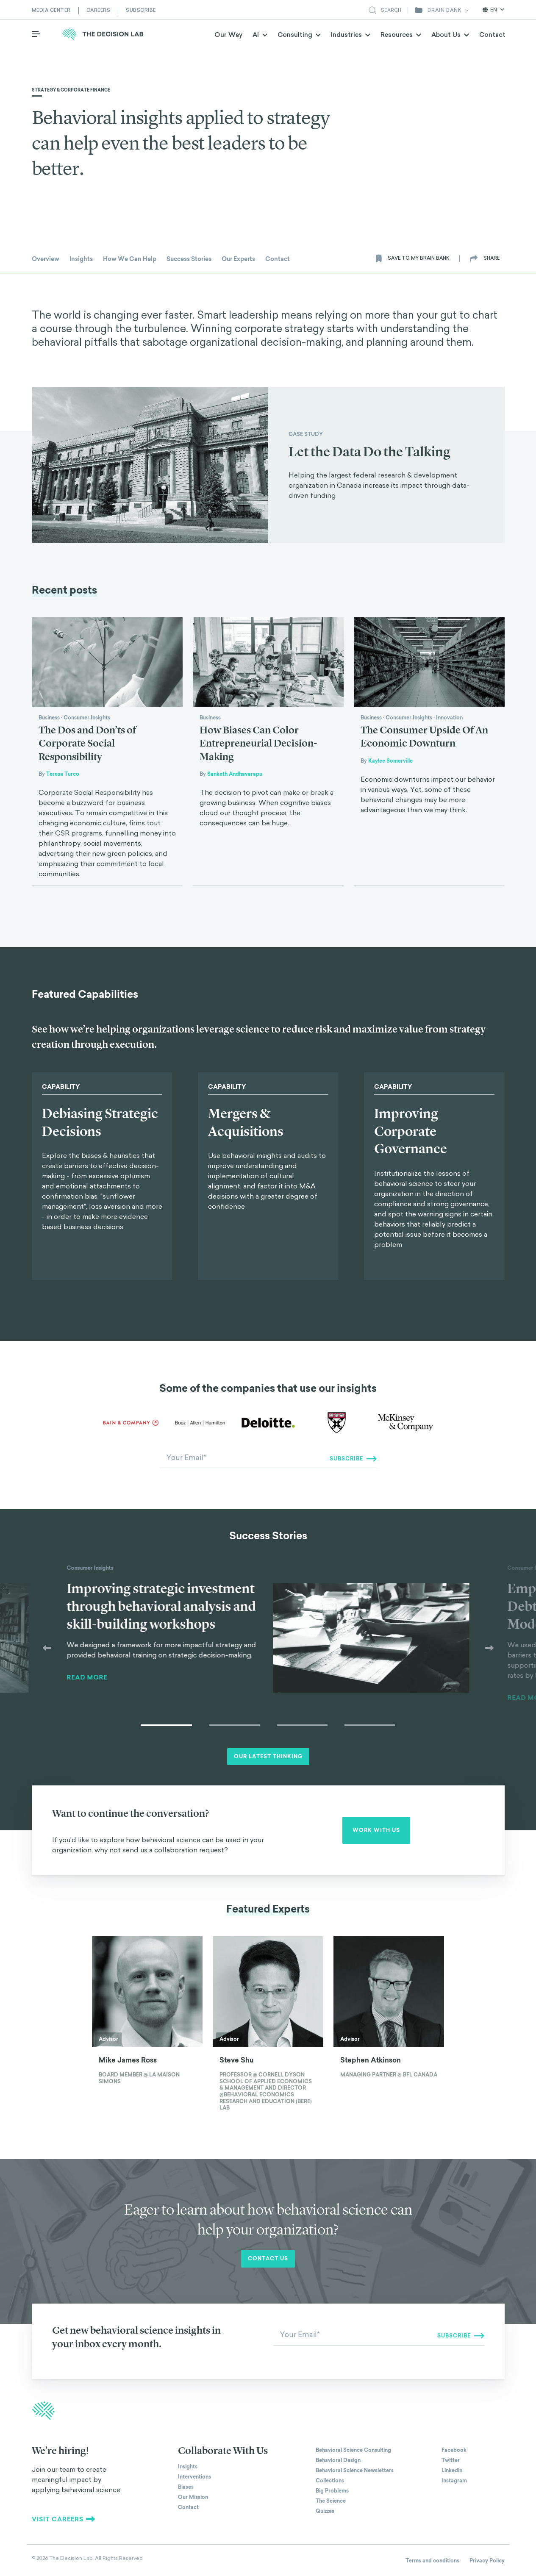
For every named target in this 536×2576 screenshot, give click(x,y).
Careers (98, 10)
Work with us (376, 1831)
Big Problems (332, 2492)
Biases (186, 2488)
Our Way (228, 39)
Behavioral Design (338, 2461)
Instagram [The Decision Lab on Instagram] (454, 2481)
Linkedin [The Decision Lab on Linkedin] (452, 2471)
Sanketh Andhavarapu (234, 774)
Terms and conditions (432, 2561)
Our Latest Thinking (268, 1757)
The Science (331, 2502)
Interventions (194, 2478)
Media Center (51, 10)
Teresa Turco (62, 774)
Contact (492, 39)
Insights (187, 2467)
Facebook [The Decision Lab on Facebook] (454, 2451)
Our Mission (193, 2498)
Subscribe (141, 10)
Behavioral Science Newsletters (355, 2471)
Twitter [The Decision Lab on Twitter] (451, 2461)
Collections (330, 2481)
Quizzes (325, 2512)
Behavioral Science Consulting (353, 2451)
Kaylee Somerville (390, 761)
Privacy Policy (487, 2561)
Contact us (268, 2259)
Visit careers (63, 2520)
